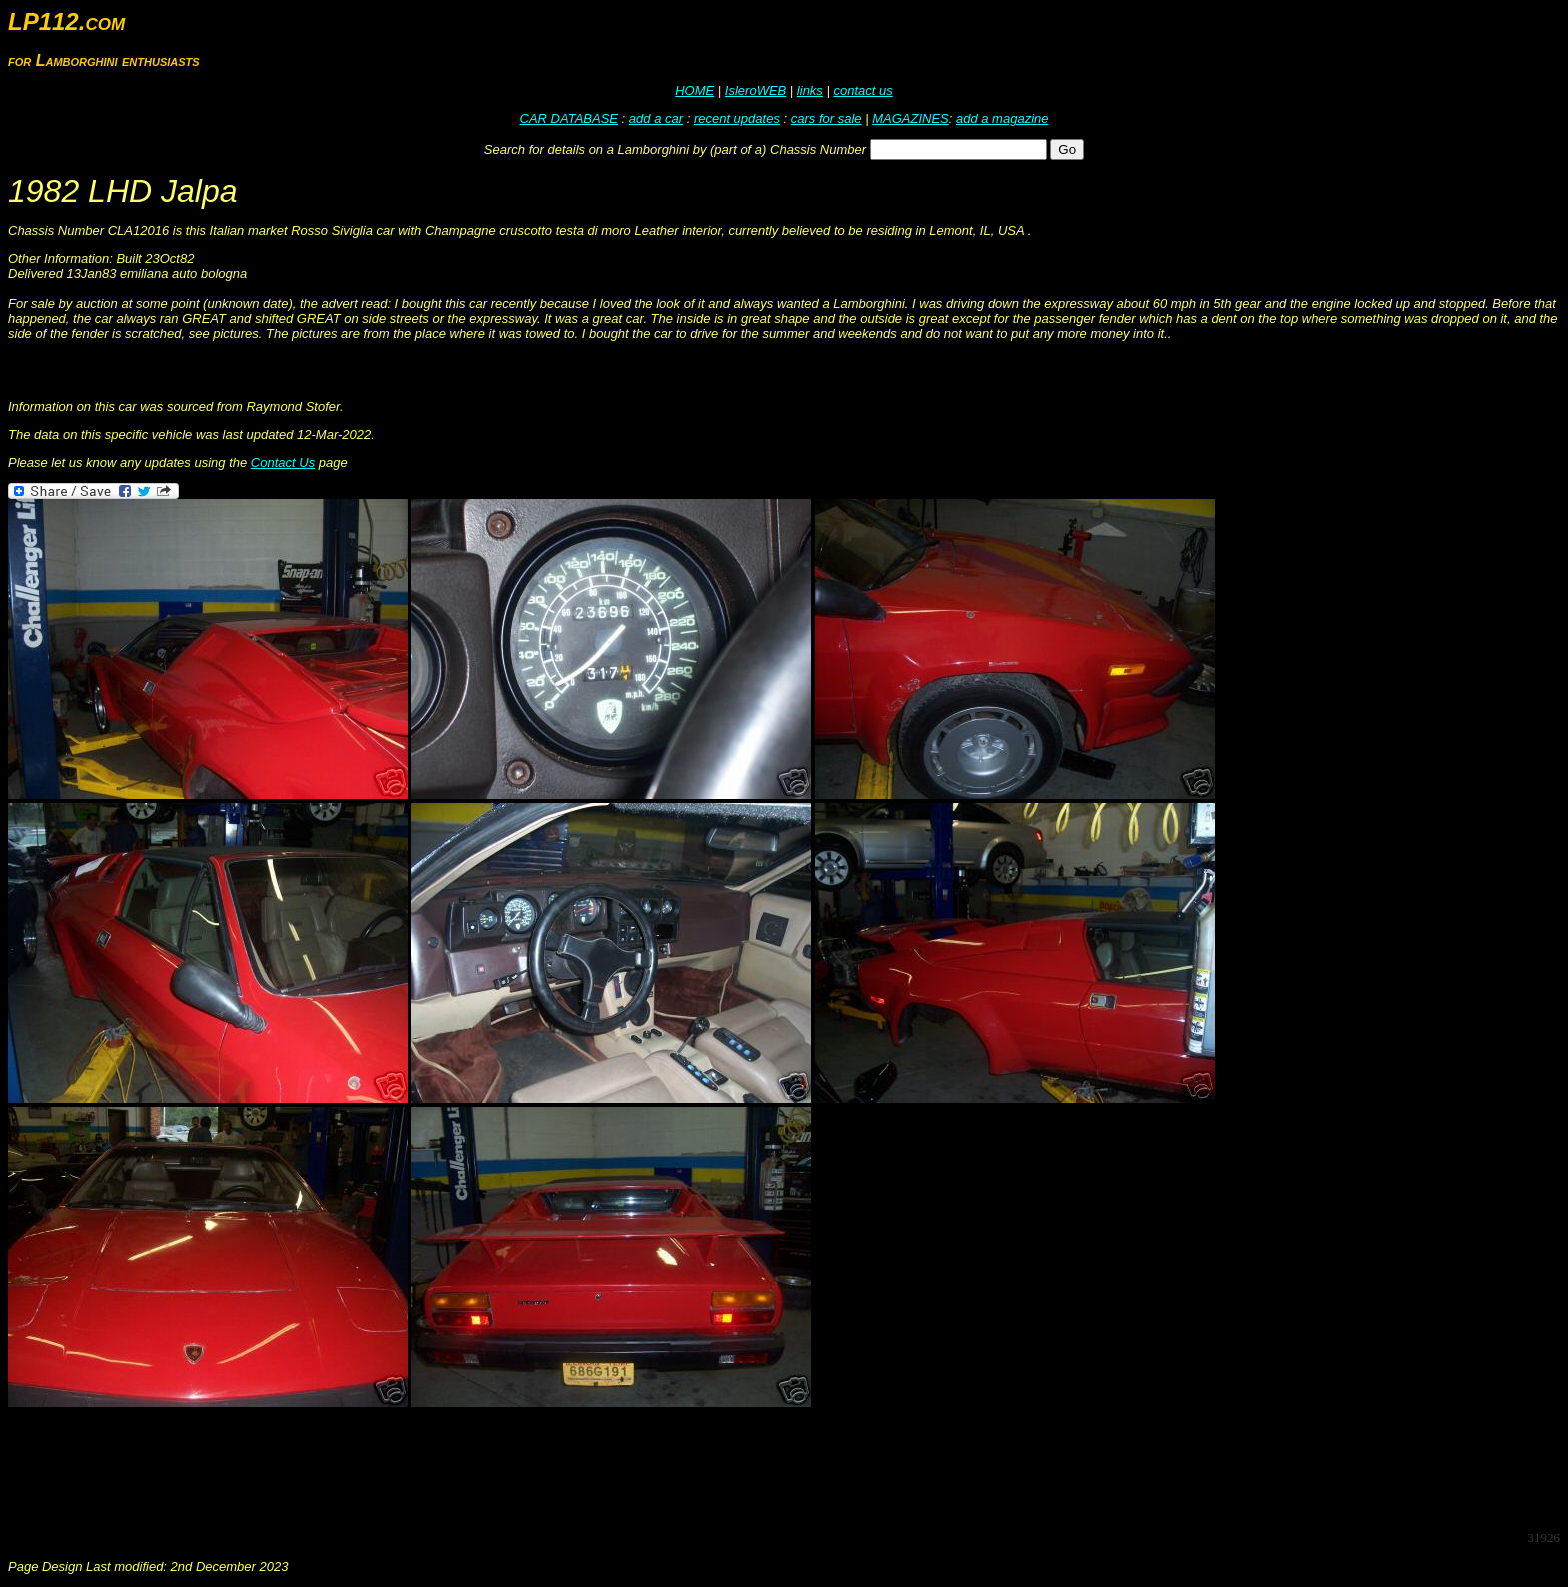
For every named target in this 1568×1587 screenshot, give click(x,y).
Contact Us (283, 462)
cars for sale (826, 118)
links (810, 90)
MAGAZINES (910, 118)
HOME (694, 90)
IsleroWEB (755, 90)
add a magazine (1002, 118)
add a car (656, 118)
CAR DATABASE (569, 118)
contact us (862, 90)
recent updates (737, 118)
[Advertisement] (372, 1469)
